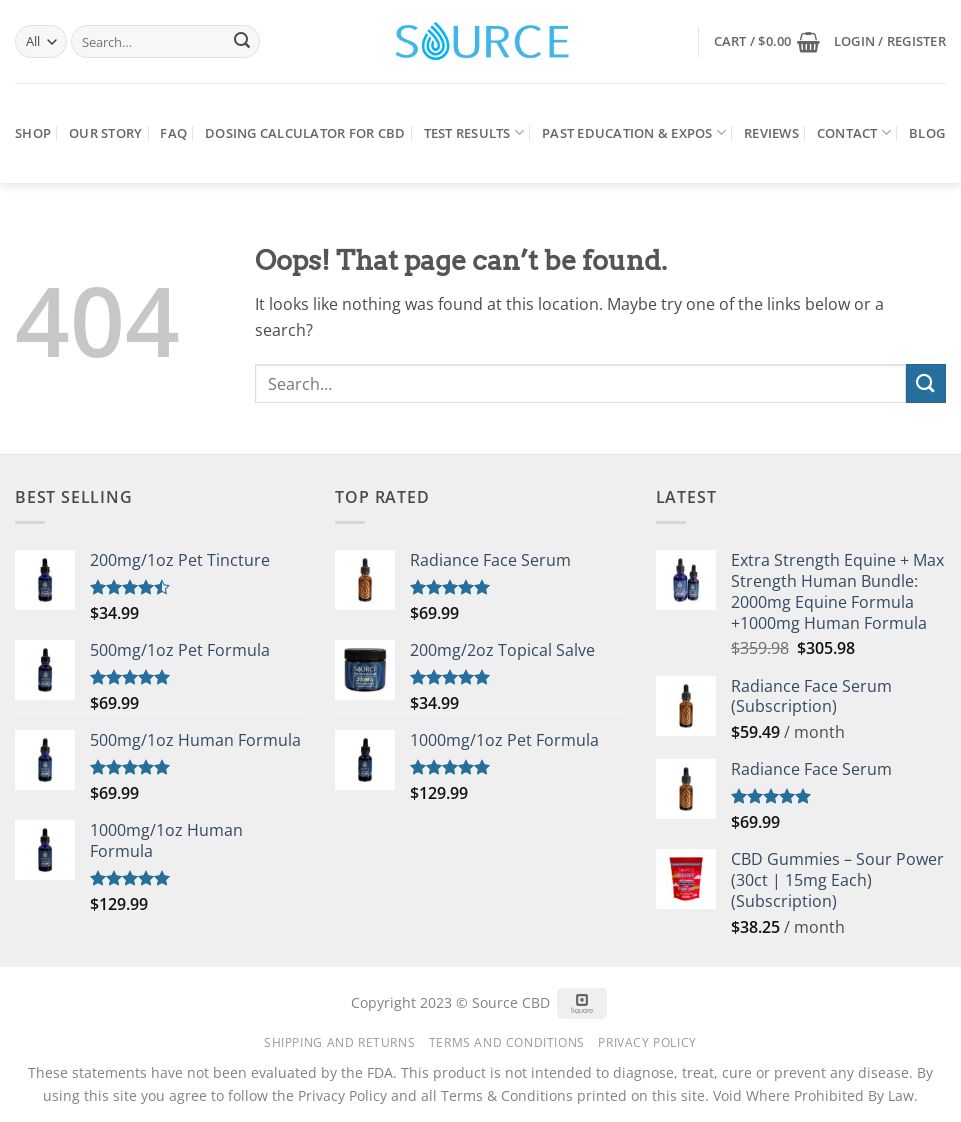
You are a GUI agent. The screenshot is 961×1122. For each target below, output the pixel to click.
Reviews (771, 133)
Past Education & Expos (634, 132)
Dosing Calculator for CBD (305, 133)
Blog (927, 133)
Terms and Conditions (507, 1042)
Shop (33, 133)
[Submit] (242, 42)
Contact (854, 132)
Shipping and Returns (339, 1042)
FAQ (173, 133)
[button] (767, 42)
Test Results (474, 132)
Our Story (105, 133)
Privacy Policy (647, 1042)
